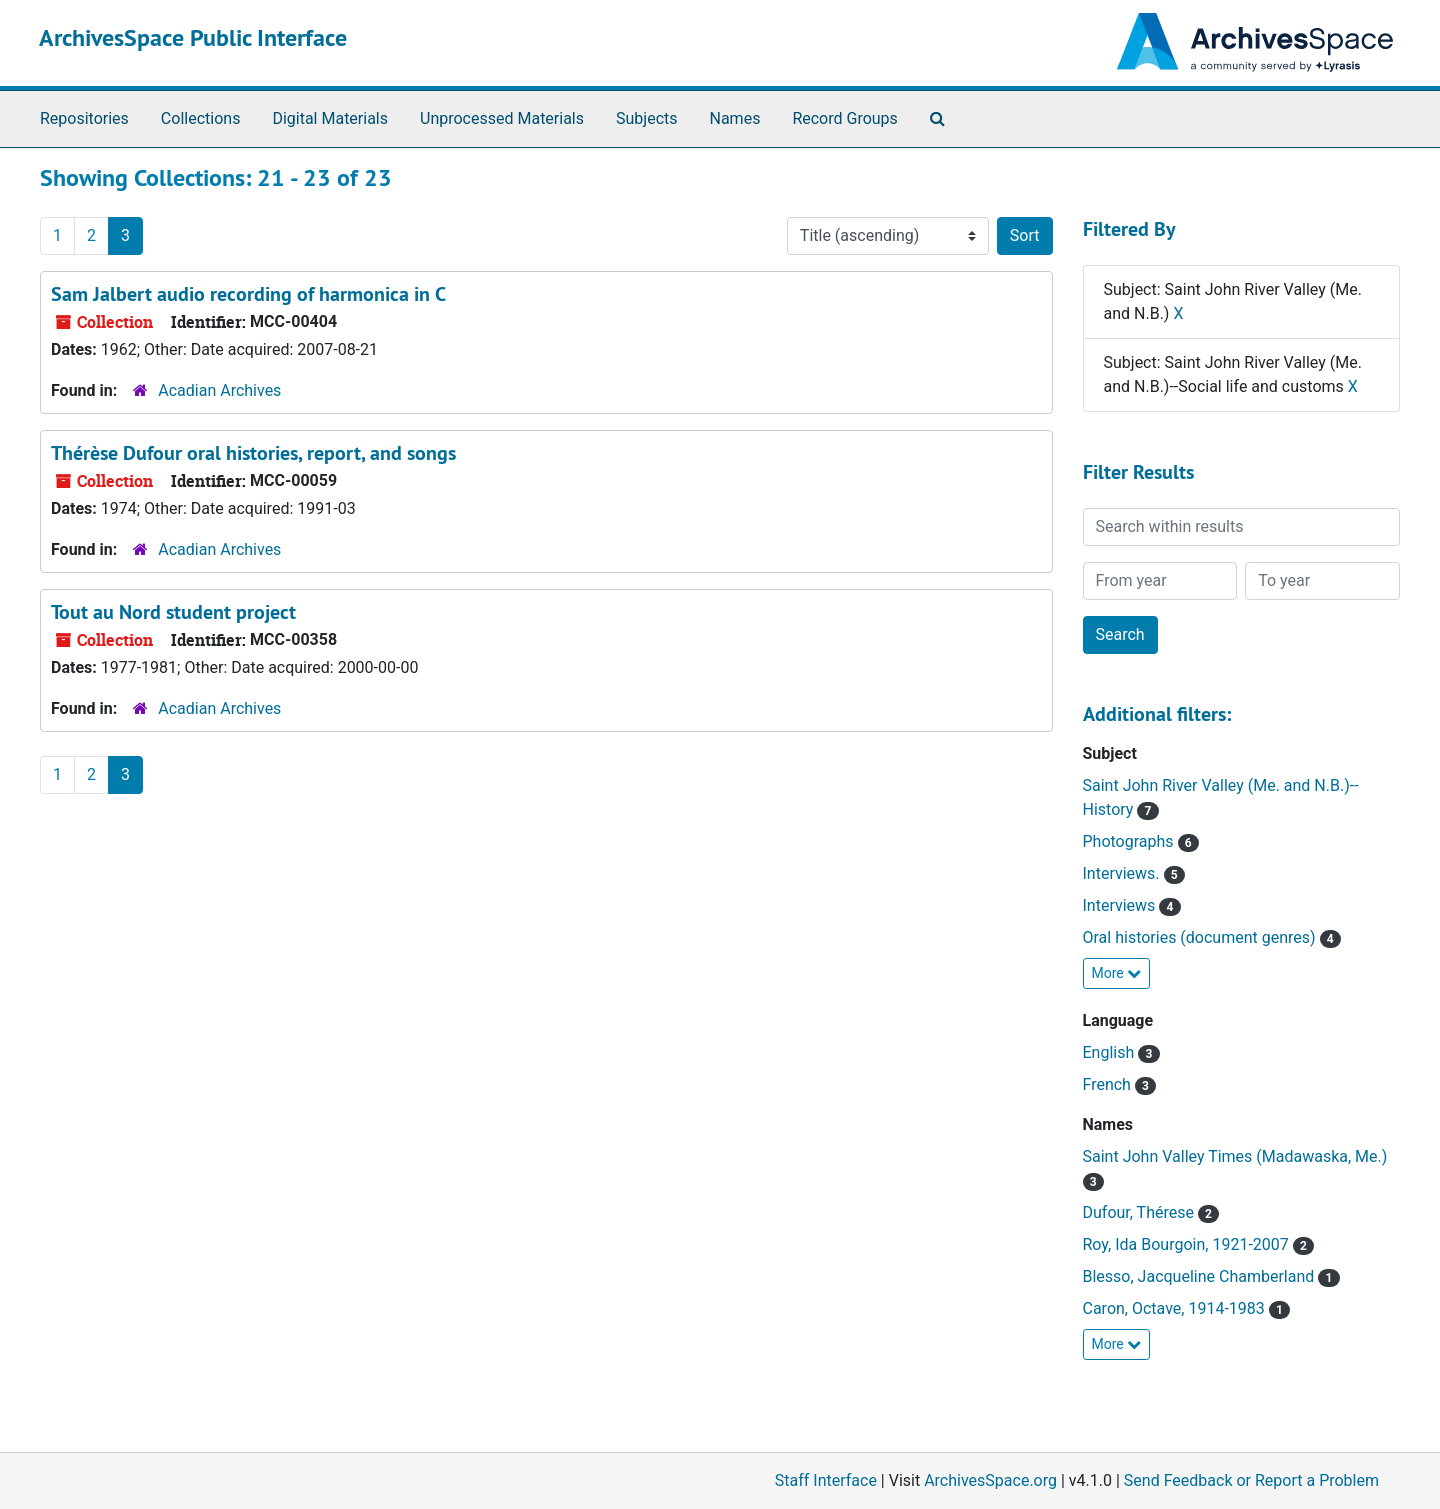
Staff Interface (826, 1480)
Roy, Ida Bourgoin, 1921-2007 (1188, 1244)
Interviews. (1123, 873)
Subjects (646, 118)
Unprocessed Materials (502, 118)
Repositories (84, 118)
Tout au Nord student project (173, 612)
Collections (201, 118)
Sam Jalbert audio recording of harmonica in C (248, 294)
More (1117, 973)
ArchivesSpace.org (990, 1480)
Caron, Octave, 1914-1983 (1176, 1308)
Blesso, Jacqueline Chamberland (1201, 1276)
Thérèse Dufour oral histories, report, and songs (253, 453)
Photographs (1130, 841)
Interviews (1121, 905)
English (1111, 1052)
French (1109, 1084)
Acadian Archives (219, 390)
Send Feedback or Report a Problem (1251, 1480)
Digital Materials (330, 118)
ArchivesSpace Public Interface (193, 37)
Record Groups (844, 118)
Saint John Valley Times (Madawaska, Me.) (1235, 1156)
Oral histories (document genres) (1201, 937)
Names (735, 118)
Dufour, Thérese (1140, 1212)
